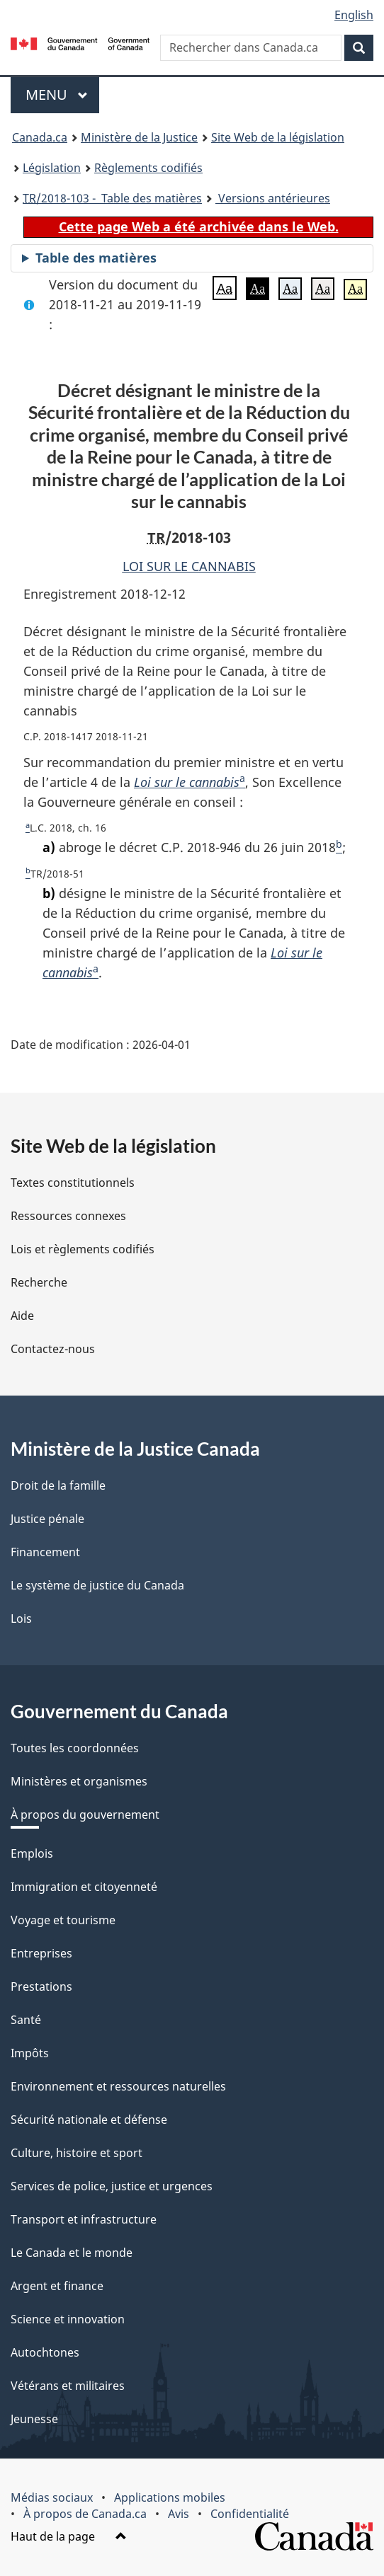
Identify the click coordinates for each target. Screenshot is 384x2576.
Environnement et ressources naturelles (118, 2086)
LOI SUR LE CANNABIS (189, 566)
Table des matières (96, 257)
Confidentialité (249, 2514)
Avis (178, 2514)
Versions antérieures (272, 198)
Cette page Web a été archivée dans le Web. (199, 226)
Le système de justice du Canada (97, 1585)
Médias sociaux (52, 2497)
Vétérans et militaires (68, 2385)
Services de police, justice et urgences (112, 2186)
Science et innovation (68, 2319)
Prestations (41, 1986)
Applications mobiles (169, 2497)
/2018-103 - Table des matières (112, 198)
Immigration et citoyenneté (84, 1886)
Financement (45, 1552)
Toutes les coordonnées (75, 1748)
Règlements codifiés (148, 168)
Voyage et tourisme (63, 1920)
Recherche (39, 1282)
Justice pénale (47, 1518)
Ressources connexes (68, 1216)
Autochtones (45, 2352)
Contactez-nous (53, 1349)
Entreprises (41, 1953)
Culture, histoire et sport (76, 2153)
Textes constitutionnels (73, 1182)
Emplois (32, 1853)
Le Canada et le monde (71, 2252)
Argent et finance (57, 2286)
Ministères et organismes (79, 1781)
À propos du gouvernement (85, 1814)
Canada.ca (39, 137)
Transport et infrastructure (84, 2219)
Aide (22, 1315)
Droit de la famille (58, 1485)
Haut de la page (69, 2536)
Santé (26, 2020)
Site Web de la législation (277, 137)
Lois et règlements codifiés (82, 1249)
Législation (52, 168)
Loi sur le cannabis (186, 782)
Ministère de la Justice (139, 137)
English (353, 15)
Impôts (30, 2053)
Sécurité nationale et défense (89, 2119)
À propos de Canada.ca (85, 2514)
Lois (21, 1618)
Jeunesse (34, 2419)
